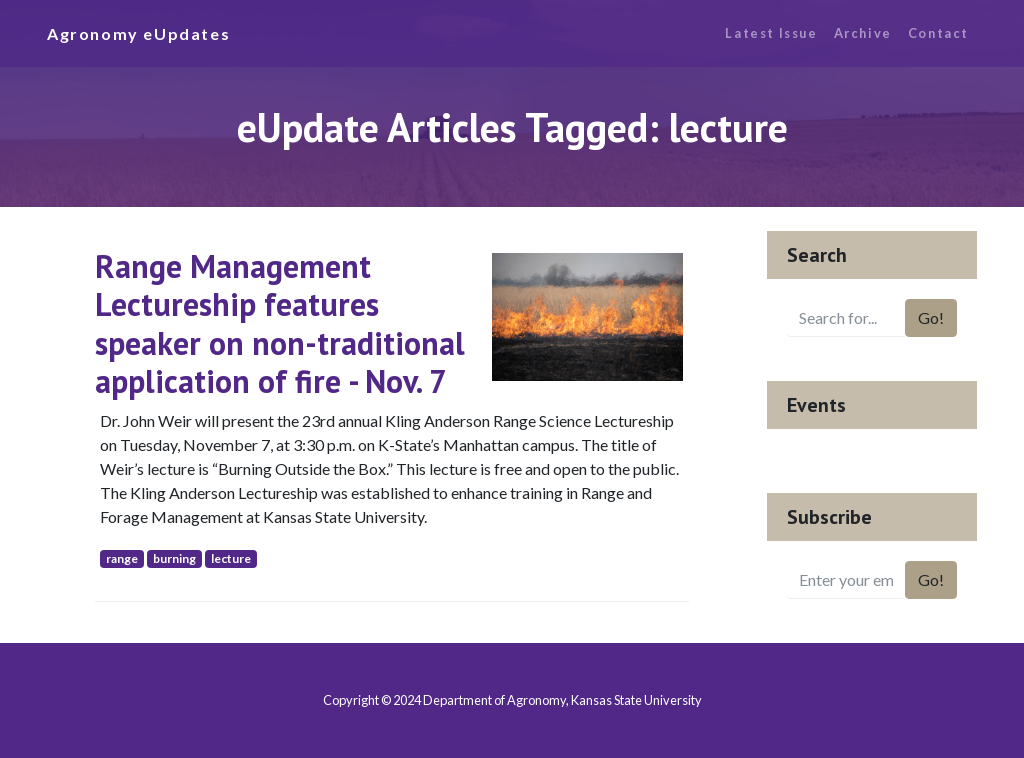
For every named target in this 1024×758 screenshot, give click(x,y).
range (122, 558)
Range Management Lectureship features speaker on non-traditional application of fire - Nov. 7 (280, 323)
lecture (231, 558)
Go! (931, 317)
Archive (863, 33)
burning (174, 558)
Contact (938, 33)
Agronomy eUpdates (138, 33)
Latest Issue (771, 33)
